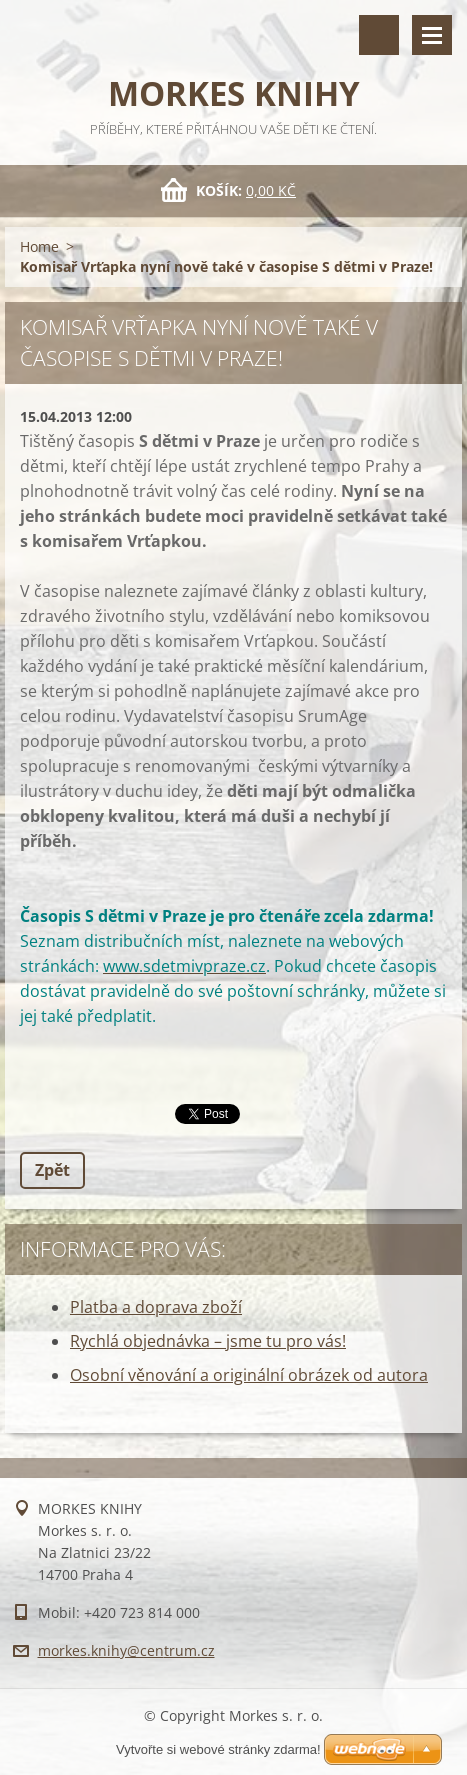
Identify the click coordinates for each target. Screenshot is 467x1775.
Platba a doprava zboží (156, 1307)
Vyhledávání (379, 35)
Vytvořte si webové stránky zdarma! (218, 1749)
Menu (432, 35)
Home (39, 246)
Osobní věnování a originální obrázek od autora (249, 1375)
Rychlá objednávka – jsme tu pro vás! (208, 1341)
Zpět (52, 1170)
